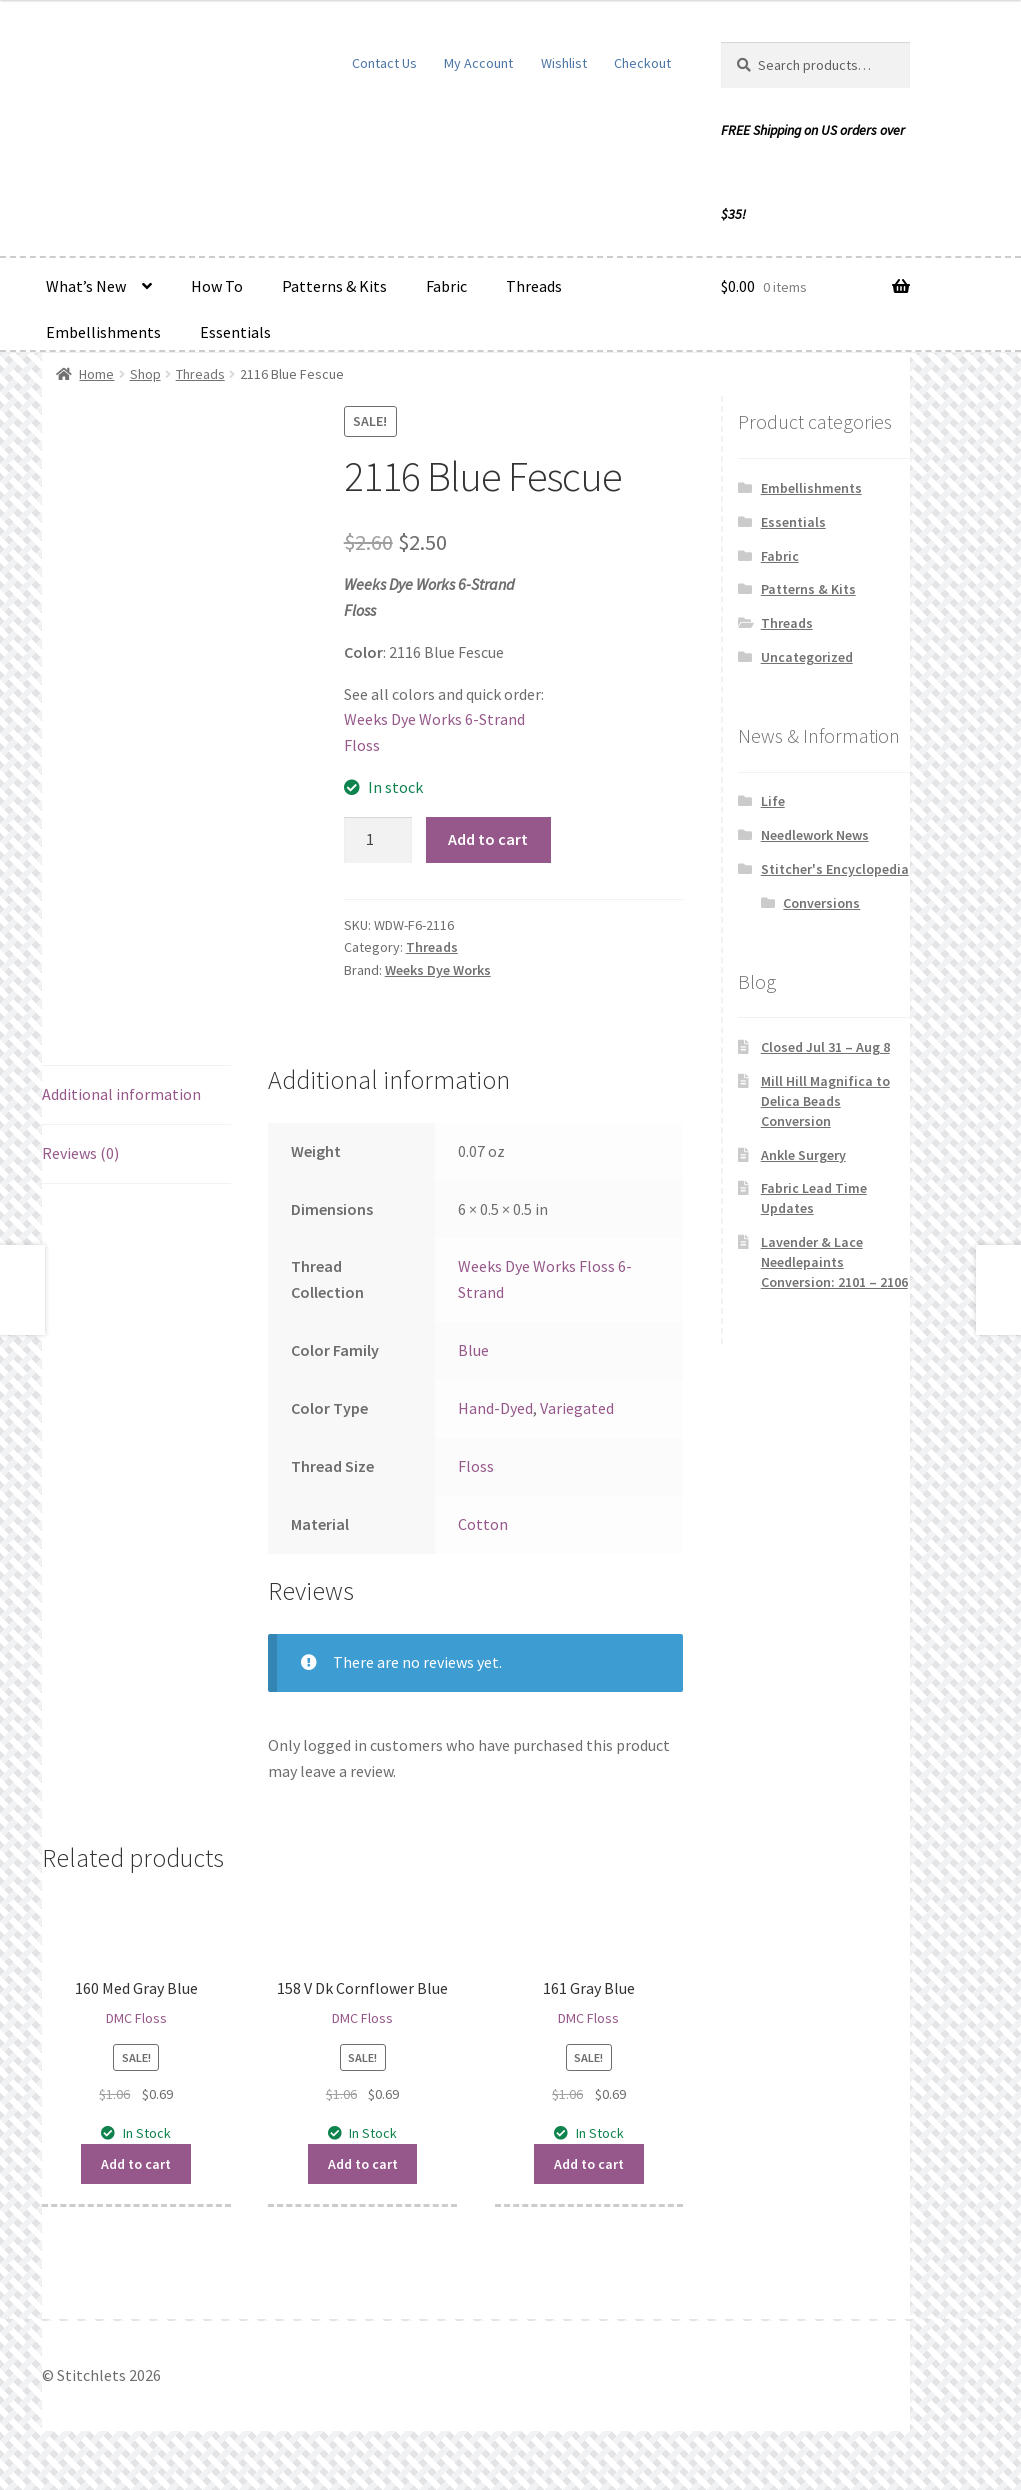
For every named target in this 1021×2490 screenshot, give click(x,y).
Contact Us (384, 63)
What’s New (86, 286)
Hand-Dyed (495, 1408)
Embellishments (103, 332)
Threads (534, 286)
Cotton (483, 1524)
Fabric (446, 286)
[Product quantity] (378, 840)
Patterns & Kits (334, 286)
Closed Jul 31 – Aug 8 (825, 1047)
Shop (145, 374)
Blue (473, 1350)
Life (773, 801)
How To (217, 286)
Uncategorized (807, 657)
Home (96, 374)
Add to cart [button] (136, 2164)
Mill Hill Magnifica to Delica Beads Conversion (825, 1101)
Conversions (821, 903)
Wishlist (564, 63)
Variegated (577, 1408)
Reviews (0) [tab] (80, 1153)
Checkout (642, 63)
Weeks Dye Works (438, 970)
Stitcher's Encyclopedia (835, 869)
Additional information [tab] (121, 1094)
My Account (478, 63)
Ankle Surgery (803, 1155)
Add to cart (488, 839)
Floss (476, 1466)
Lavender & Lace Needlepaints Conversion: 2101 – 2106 (834, 1262)
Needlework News (815, 835)
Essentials (235, 332)
